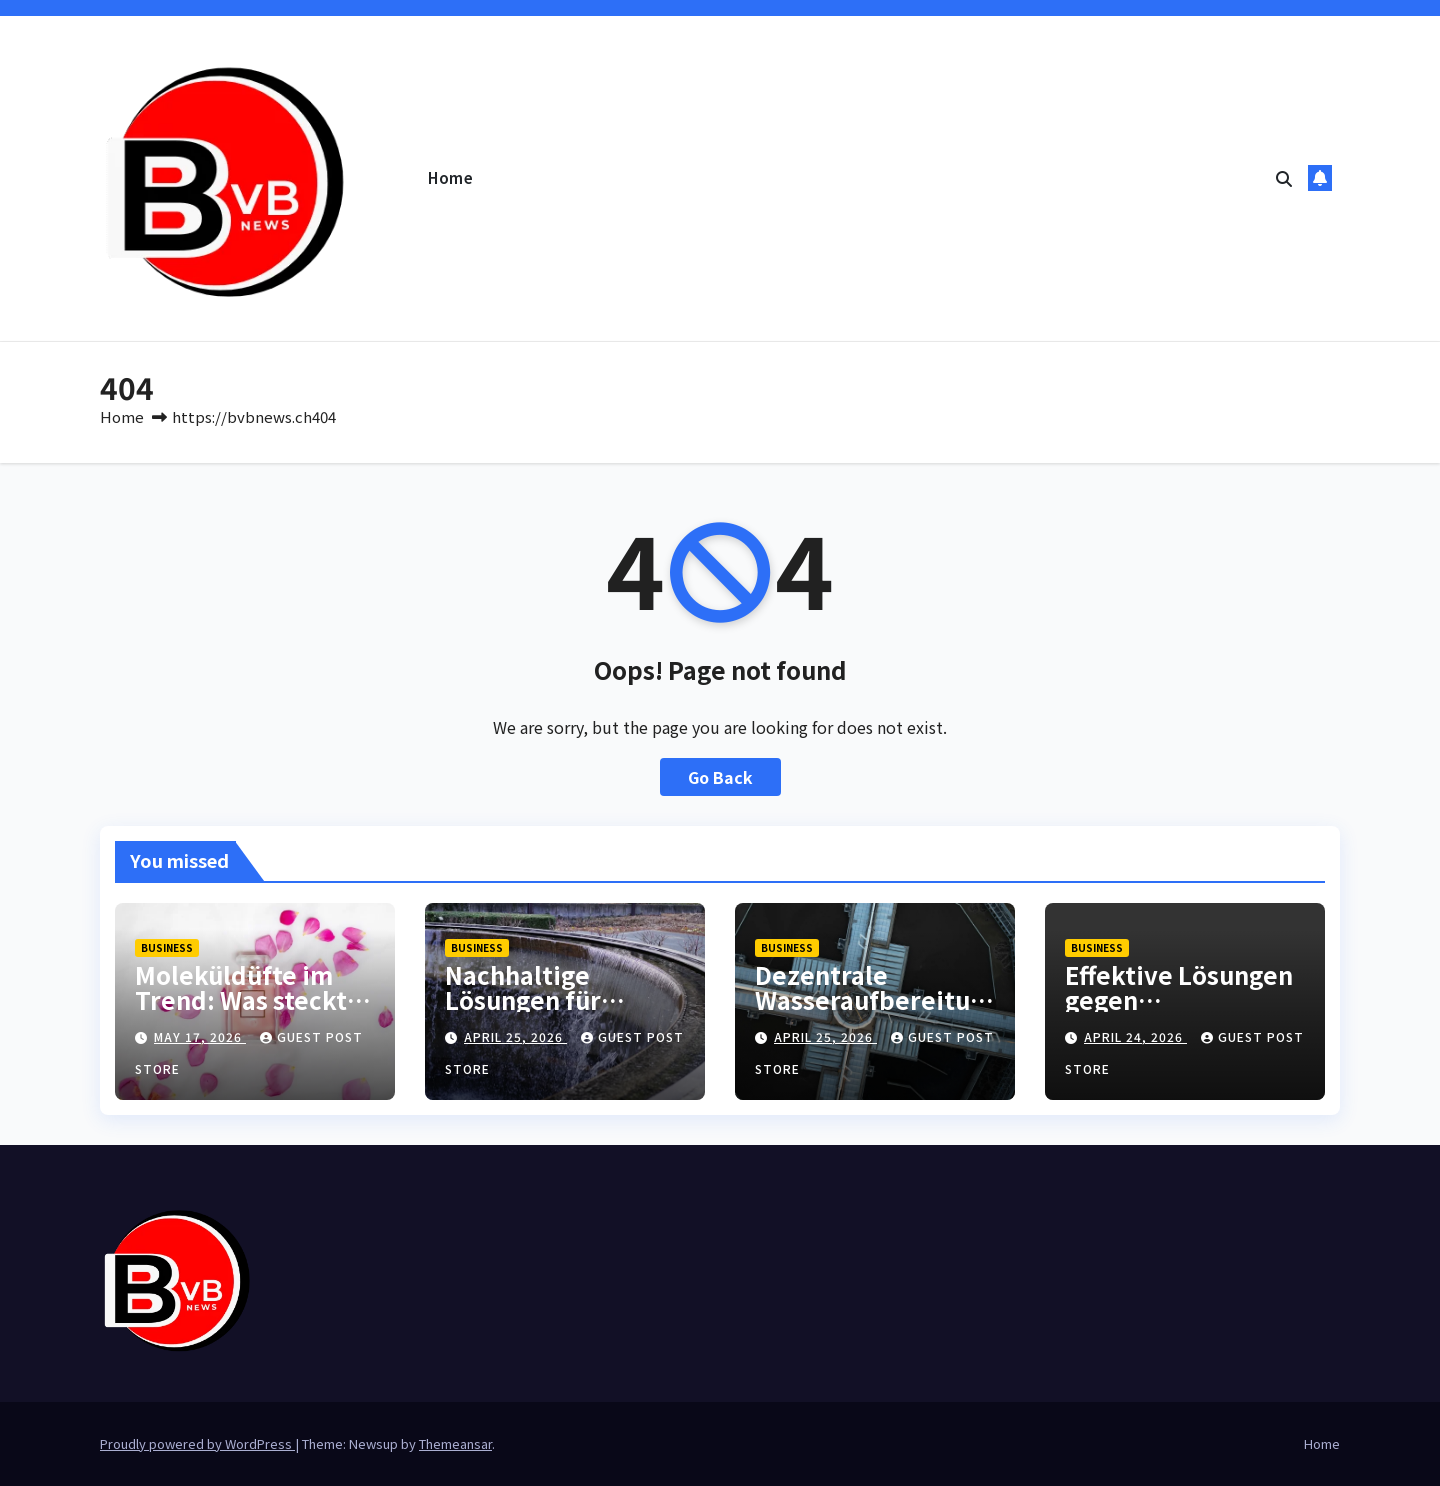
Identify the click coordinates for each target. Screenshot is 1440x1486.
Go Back (720, 777)
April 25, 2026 (515, 1036)
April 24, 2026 (1135, 1036)
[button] (1284, 178)
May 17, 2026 (200, 1036)
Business (167, 947)
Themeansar (455, 1443)
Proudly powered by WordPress (197, 1443)
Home (450, 177)
